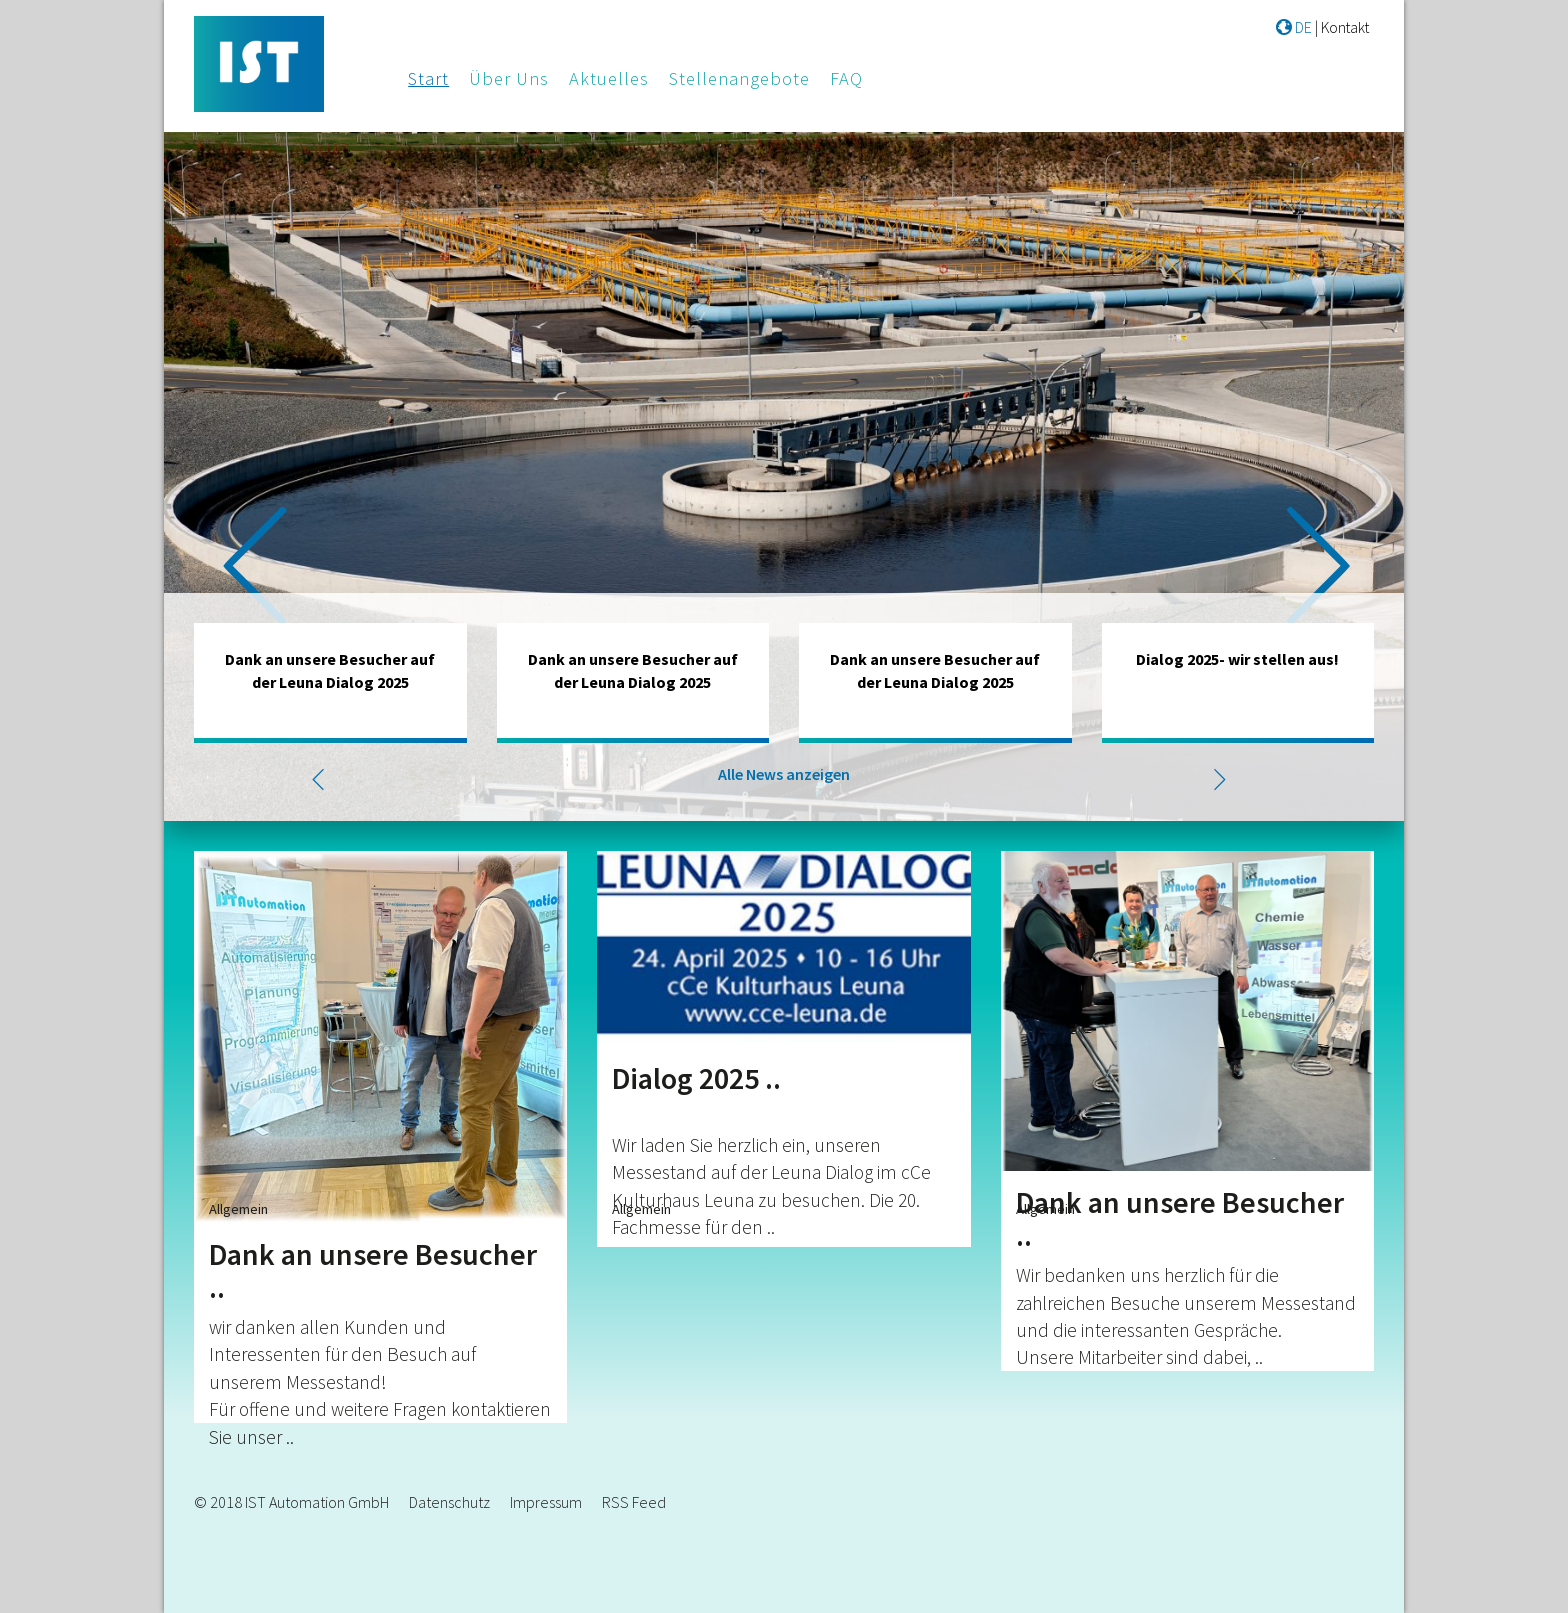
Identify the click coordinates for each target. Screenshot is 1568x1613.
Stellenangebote (739, 78)
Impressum (546, 1502)
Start (428, 78)
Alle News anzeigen (784, 774)
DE (1294, 27)
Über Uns (509, 78)
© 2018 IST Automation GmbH (291, 1502)
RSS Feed (634, 1502)
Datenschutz (449, 1502)
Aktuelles (609, 78)
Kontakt (1345, 27)
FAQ (846, 78)
